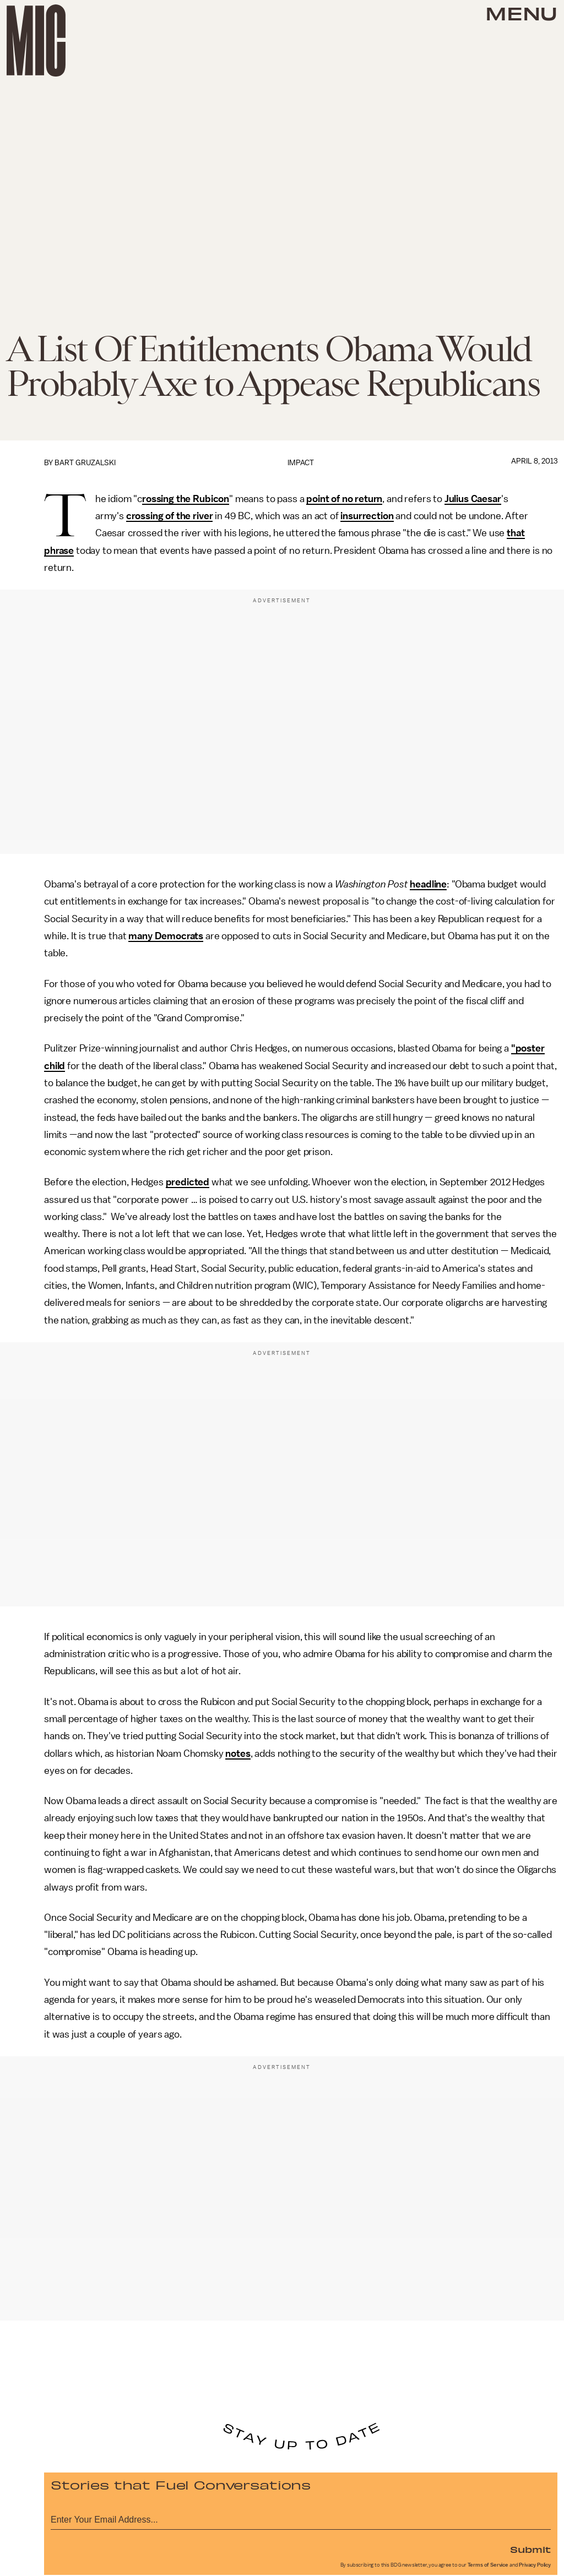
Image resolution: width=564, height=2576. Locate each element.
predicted (188, 1182)
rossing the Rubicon (185, 499)
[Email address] (301, 2518)
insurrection (366, 516)
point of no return (344, 499)
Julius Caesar (472, 499)
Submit (530, 2549)
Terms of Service (488, 2565)
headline (428, 884)
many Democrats (165, 936)
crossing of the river (169, 516)
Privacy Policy (535, 2565)
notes (237, 1753)
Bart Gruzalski (85, 463)
